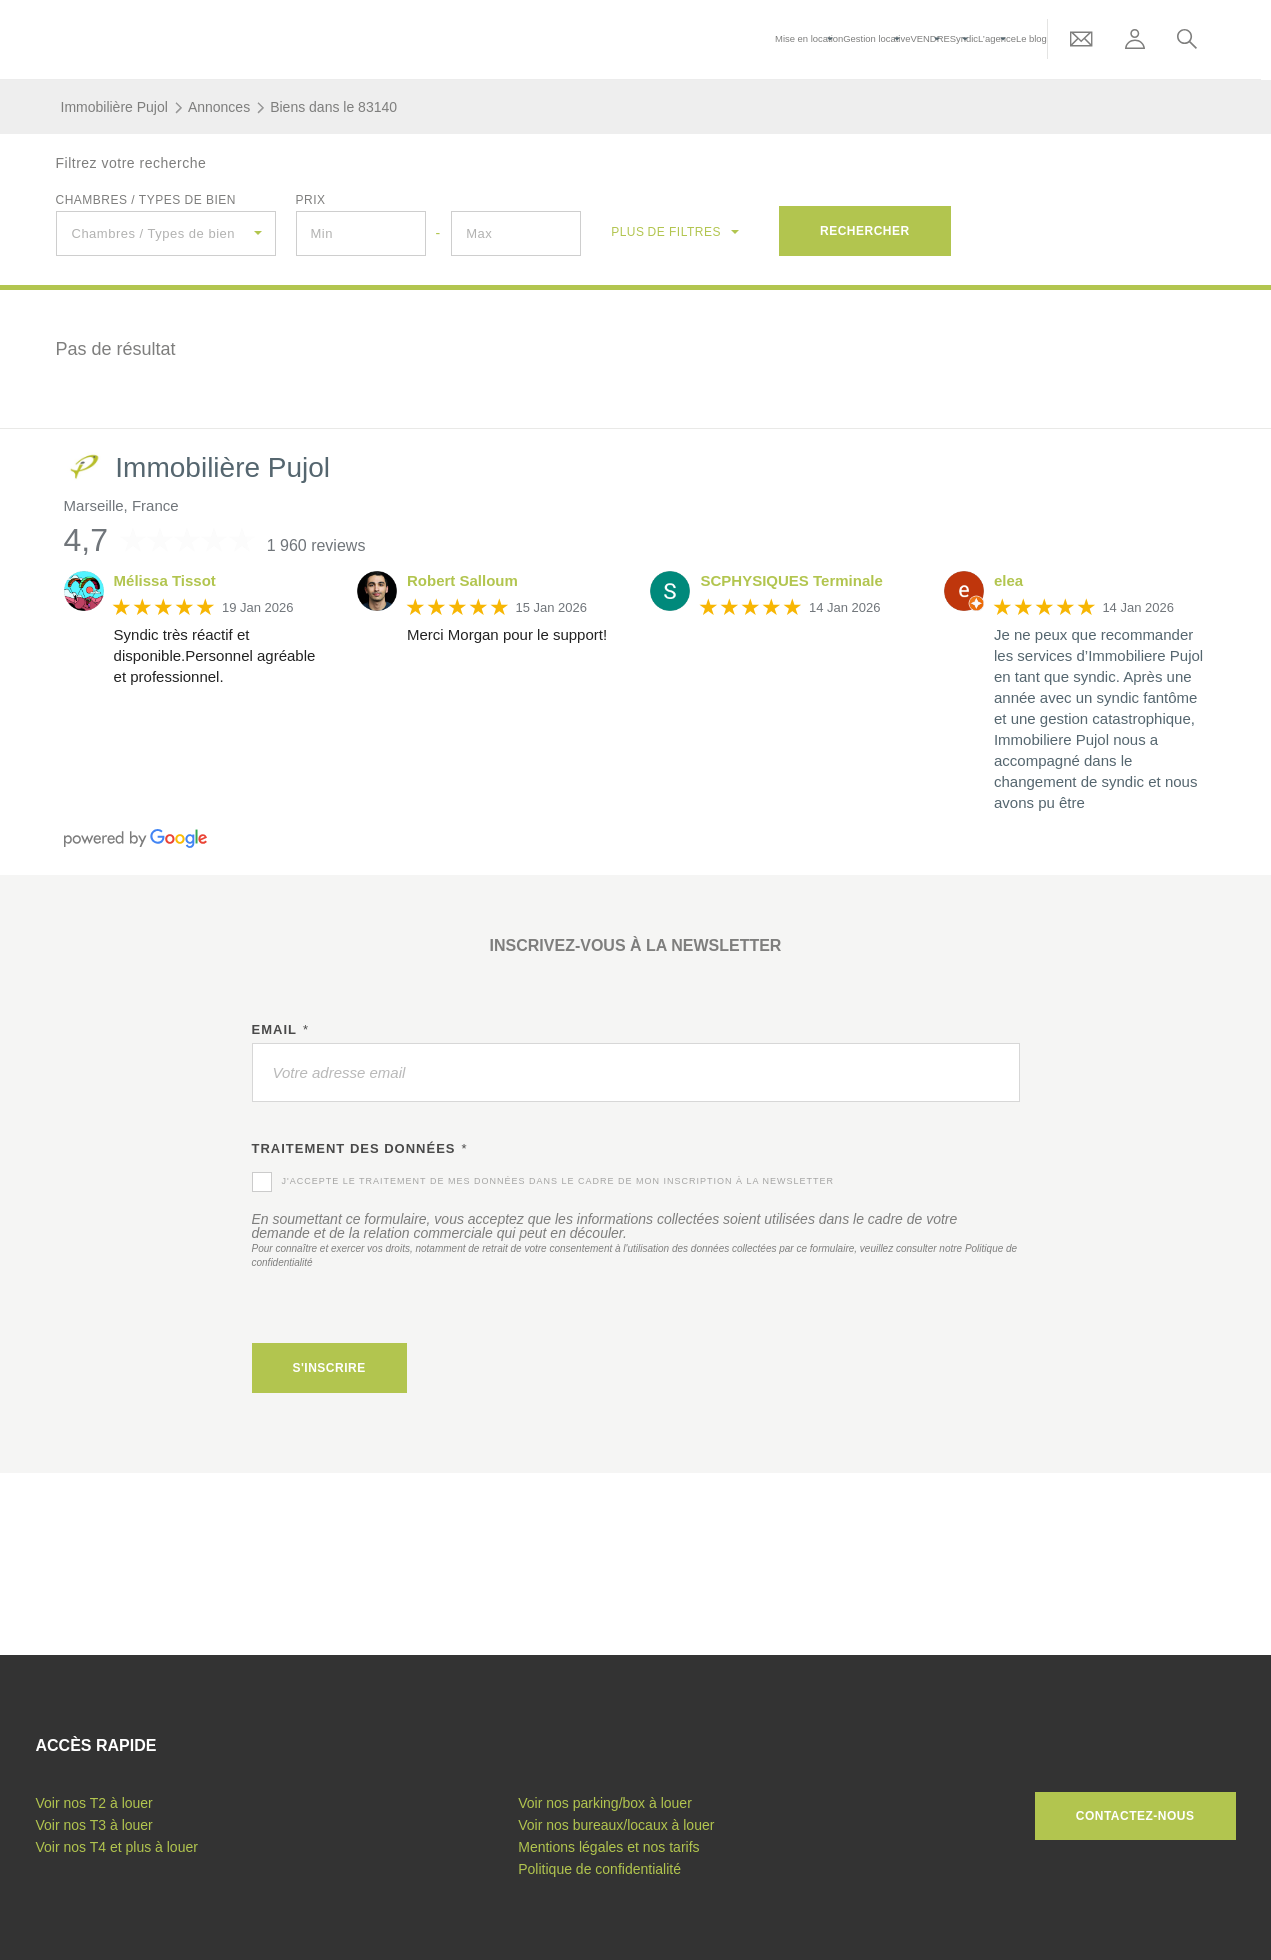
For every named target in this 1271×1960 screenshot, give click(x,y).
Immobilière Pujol (114, 107)
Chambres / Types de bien (146, 200)
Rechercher (865, 231)
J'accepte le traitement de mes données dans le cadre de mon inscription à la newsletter (558, 1181)
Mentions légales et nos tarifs (608, 1847)
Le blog (1039, 39)
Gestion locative (875, 39)
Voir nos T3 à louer (94, 1825)
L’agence (1003, 39)
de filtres (666, 232)
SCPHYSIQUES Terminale (791, 580)
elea (1008, 580)
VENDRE (932, 39)
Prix (311, 200)
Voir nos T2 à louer (94, 1803)
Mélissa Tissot (165, 580)
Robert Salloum (462, 580)
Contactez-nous (1135, 1816)
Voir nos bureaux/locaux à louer (616, 1825)
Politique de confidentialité (599, 1869)
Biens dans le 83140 (333, 107)
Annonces (219, 107)
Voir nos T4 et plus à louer (117, 1847)
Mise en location (804, 39)
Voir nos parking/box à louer (605, 1803)
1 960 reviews (316, 545)
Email (281, 1030)
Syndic (968, 39)
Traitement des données (360, 1149)
